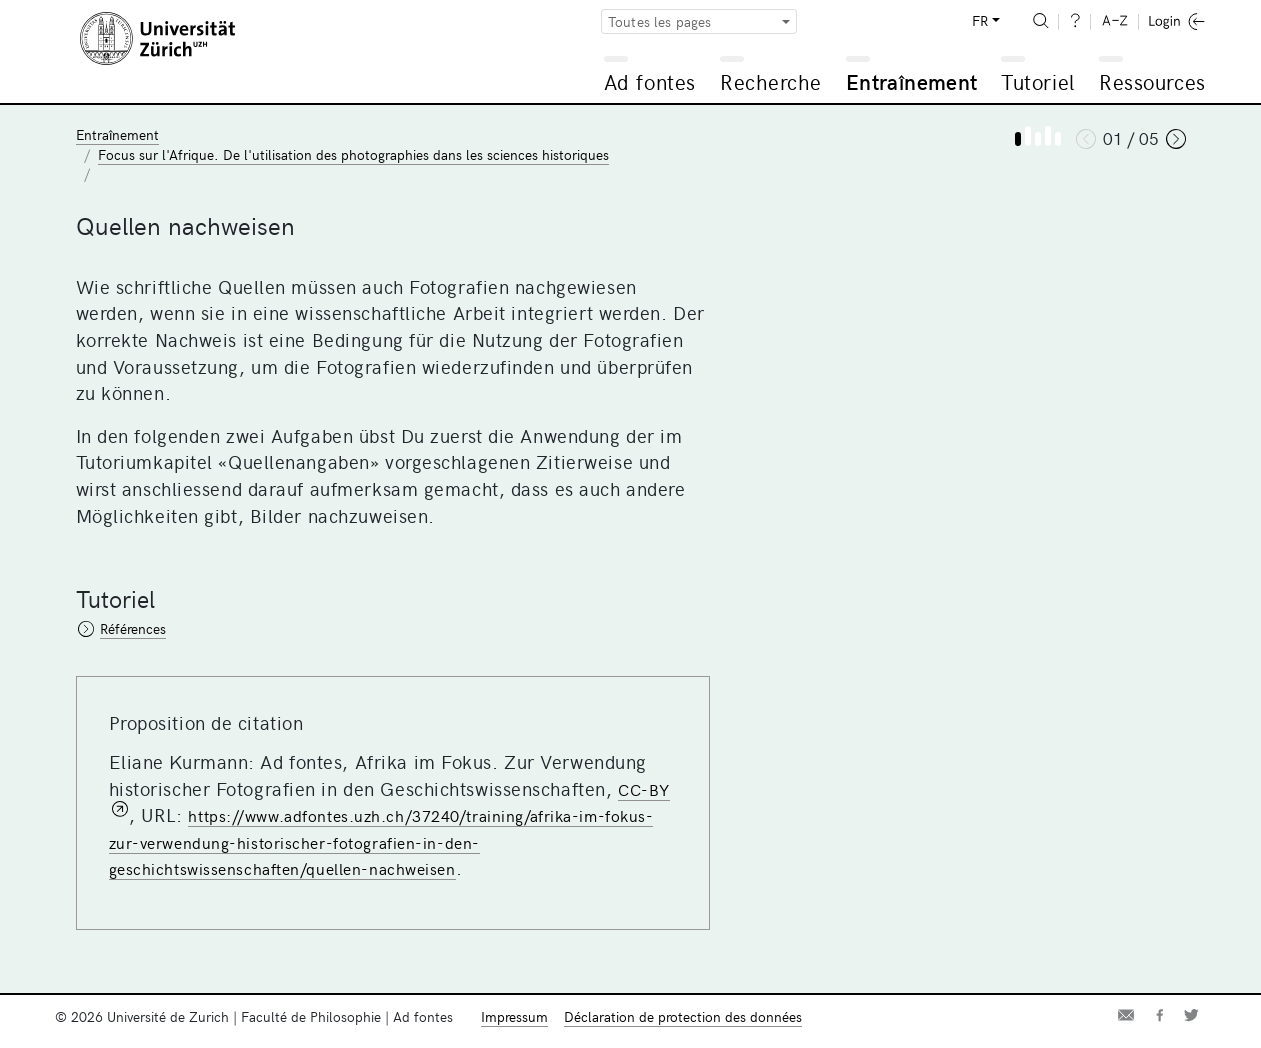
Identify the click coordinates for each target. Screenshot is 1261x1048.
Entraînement (911, 81)
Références (133, 628)
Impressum (514, 1016)
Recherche (771, 81)
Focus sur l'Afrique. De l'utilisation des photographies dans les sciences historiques (353, 154)
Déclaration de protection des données (683, 1016)
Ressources (1152, 81)
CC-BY (644, 789)
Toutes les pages (660, 21)
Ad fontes (650, 81)
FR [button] (980, 20)
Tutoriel (1037, 81)
